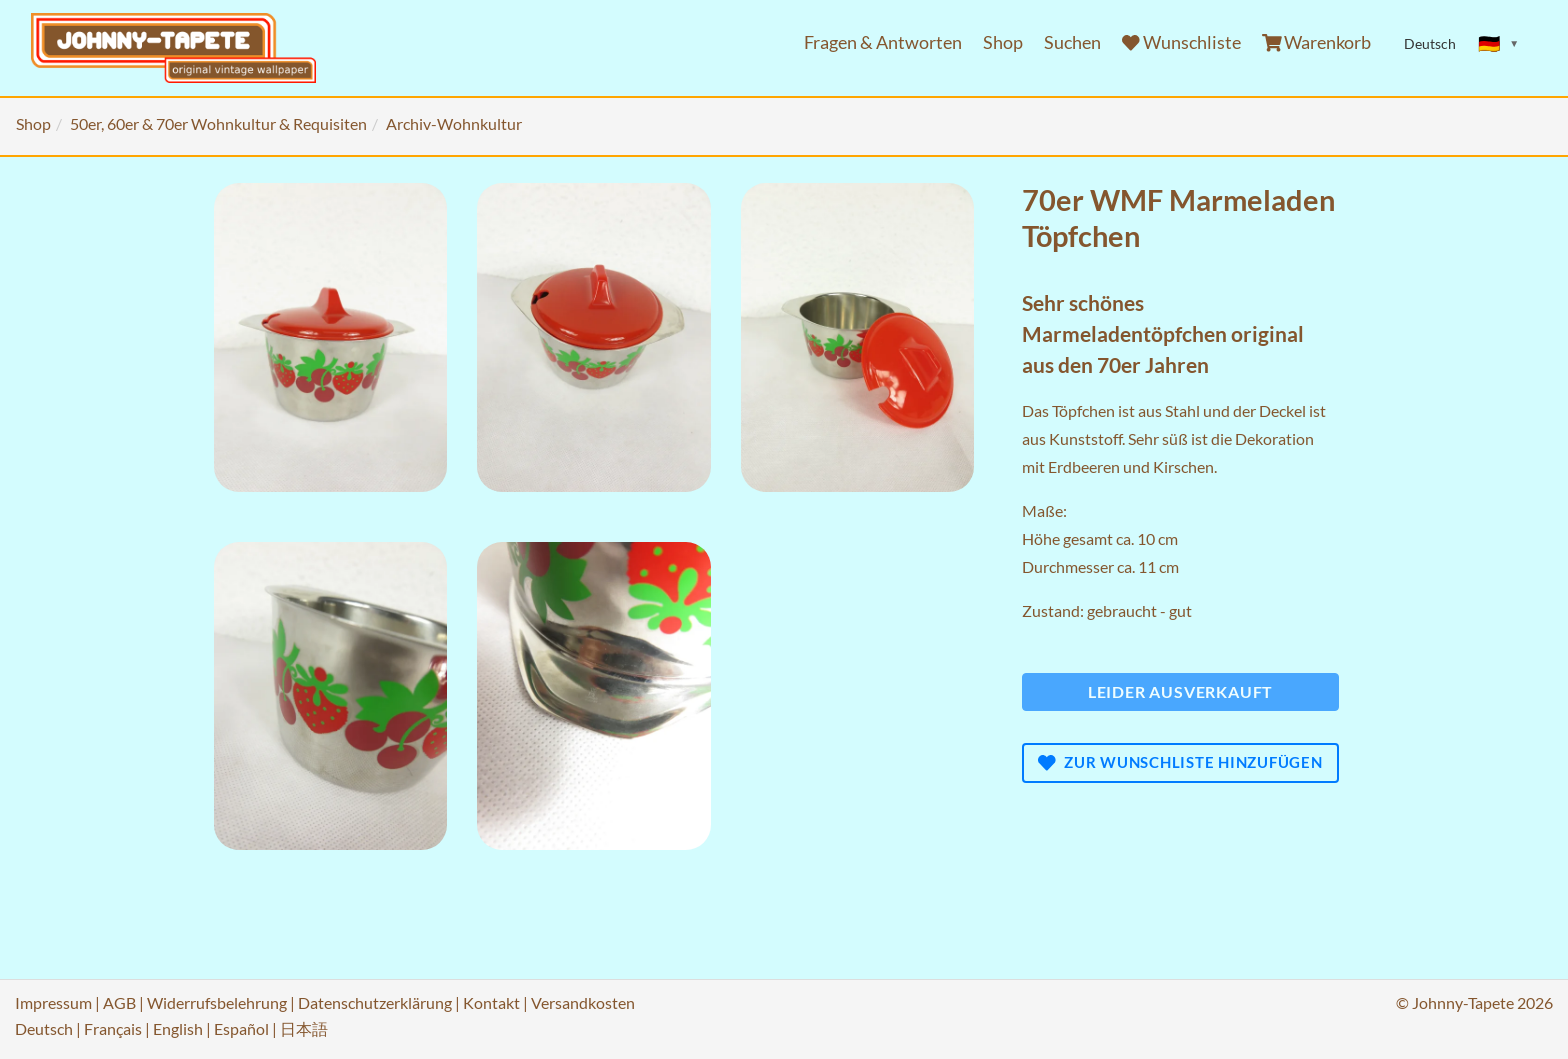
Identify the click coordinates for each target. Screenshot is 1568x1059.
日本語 (304, 1028)
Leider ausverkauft (1180, 691)
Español (241, 1028)
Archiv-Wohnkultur (454, 123)
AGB (119, 1002)
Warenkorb (1317, 42)
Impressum (53, 1002)
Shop (1003, 42)
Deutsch (44, 1028)
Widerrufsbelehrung (217, 1002)
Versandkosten (583, 1002)
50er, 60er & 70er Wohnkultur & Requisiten (218, 123)
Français (113, 1028)
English (178, 1028)
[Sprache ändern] (1499, 44)
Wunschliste (1181, 42)
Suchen (1072, 42)
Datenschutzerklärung (375, 1002)
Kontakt (491, 1002)
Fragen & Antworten (883, 42)
